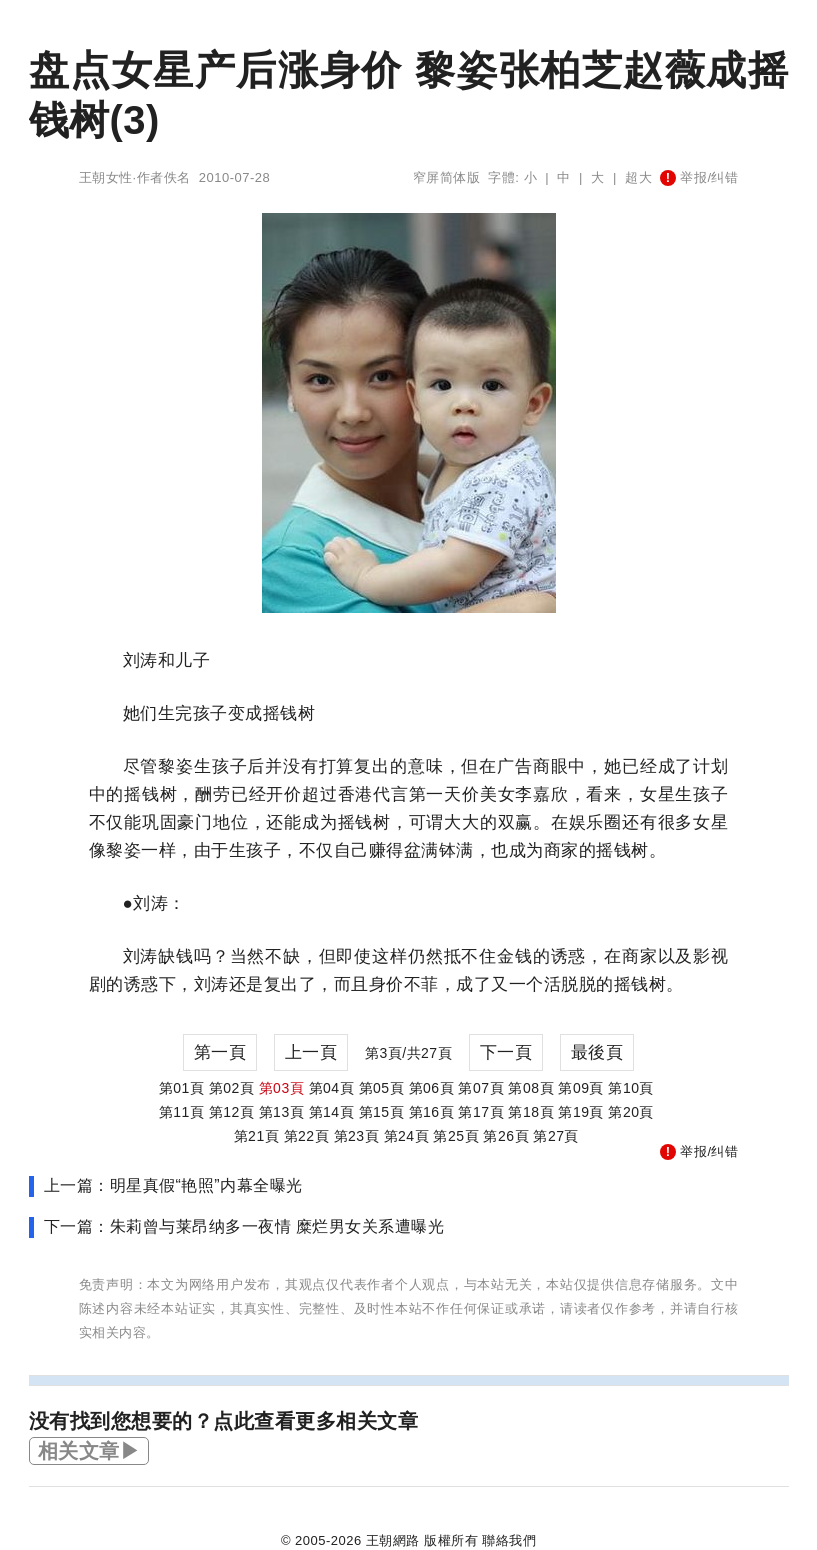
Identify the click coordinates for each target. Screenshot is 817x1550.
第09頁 (581, 1088)
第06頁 (432, 1088)
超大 (638, 177)
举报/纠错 (699, 177)
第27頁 (556, 1136)
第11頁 (182, 1112)
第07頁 (481, 1088)
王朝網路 (393, 1540)
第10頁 (631, 1088)
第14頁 (332, 1112)
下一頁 (506, 1052)
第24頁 (407, 1136)
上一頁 (311, 1052)
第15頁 (382, 1112)
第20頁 (631, 1112)
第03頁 (282, 1088)
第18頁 (531, 1112)
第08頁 (531, 1088)
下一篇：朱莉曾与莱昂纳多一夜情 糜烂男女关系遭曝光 (244, 1226)
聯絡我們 (509, 1540)
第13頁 (282, 1112)
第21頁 (257, 1136)
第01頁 (182, 1088)
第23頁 (357, 1136)
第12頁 (232, 1112)
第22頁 (307, 1136)
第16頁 (432, 1112)
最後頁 (597, 1052)
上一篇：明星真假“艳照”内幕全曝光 (173, 1185)
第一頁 (220, 1052)
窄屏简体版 (447, 177)
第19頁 (581, 1112)
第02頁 (232, 1088)
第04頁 (332, 1088)
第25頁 (456, 1136)
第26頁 (506, 1136)
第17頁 (481, 1112)
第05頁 (382, 1088)
